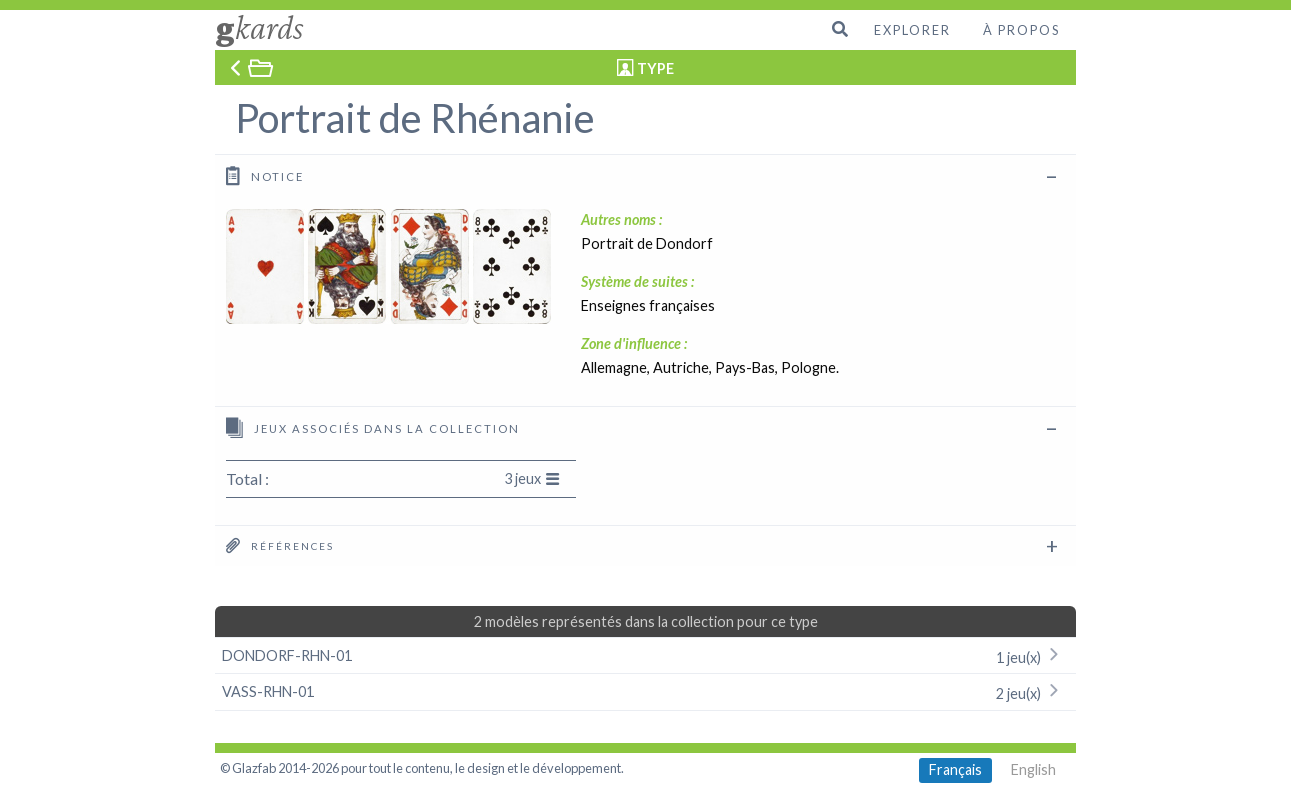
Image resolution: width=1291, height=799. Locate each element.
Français (955, 769)
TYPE (655, 68)
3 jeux (532, 478)
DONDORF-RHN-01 (645, 655)
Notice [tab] (265, 175)
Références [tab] (280, 545)
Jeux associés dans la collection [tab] (373, 427)
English (1033, 769)
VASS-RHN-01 (645, 691)
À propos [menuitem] (1021, 30)
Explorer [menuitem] (912, 30)
